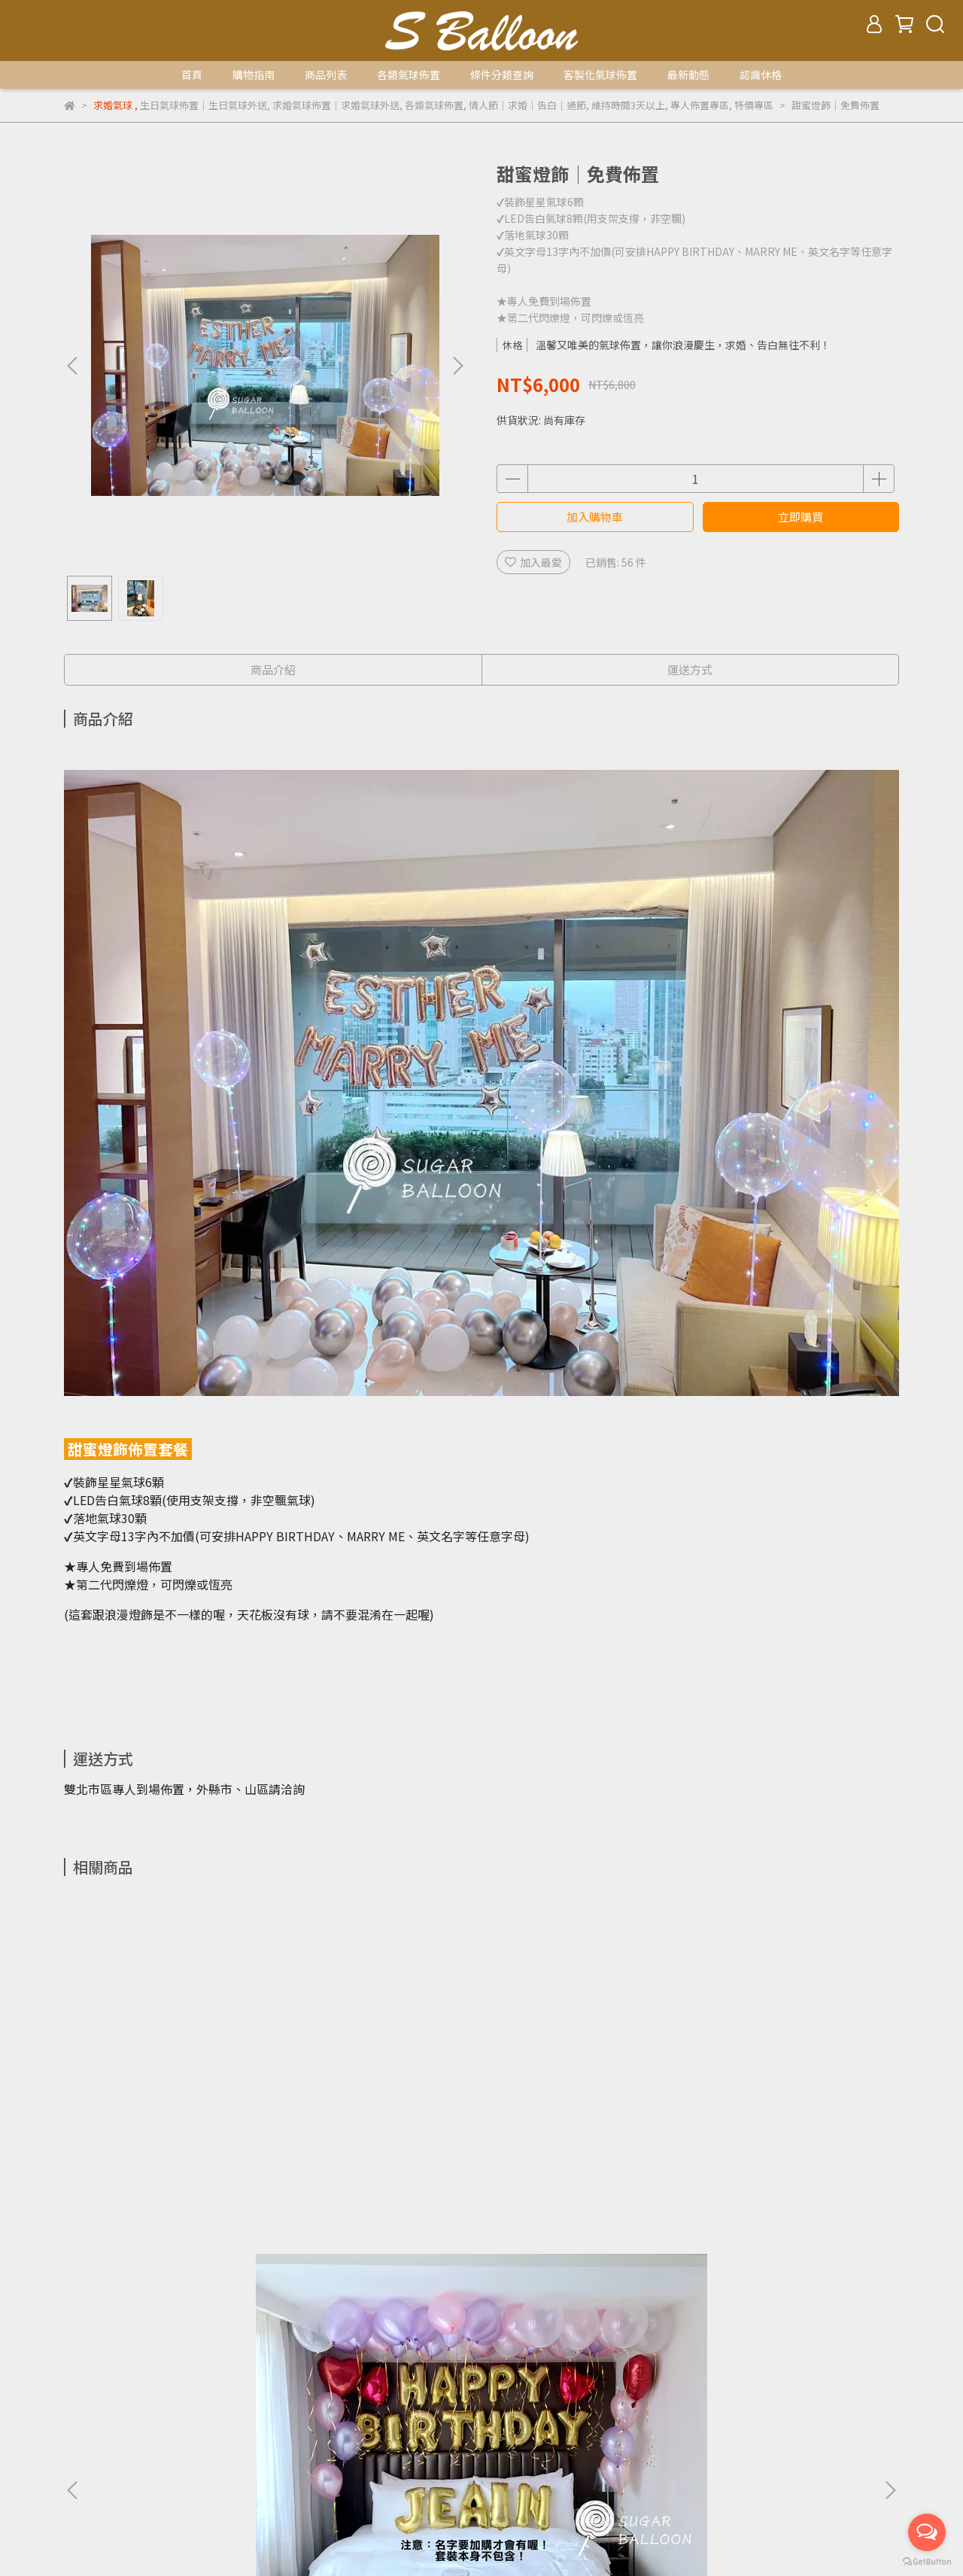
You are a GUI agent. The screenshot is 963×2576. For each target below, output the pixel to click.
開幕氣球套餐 (339, 2320)
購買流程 (85, 2394)
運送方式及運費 (161, 2394)
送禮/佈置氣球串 (102, 2338)
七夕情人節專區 (285, 2338)
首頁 (191, 74)
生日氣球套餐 (176, 2320)
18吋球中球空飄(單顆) (786, 2138)
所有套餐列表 (95, 2320)
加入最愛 (533, 562)
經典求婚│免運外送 (380, 2138)
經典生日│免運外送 (177, 2138)
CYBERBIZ (620, 2537)
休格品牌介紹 (410, 2394)
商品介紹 (273, 669)
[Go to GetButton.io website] (927, 2560)
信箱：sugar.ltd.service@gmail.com (153, 2465)
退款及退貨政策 (253, 2394)
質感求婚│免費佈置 (583, 2138)
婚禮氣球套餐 (420, 2320)
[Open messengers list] (927, 2532)
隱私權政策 (334, 2394)
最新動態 (688, 74)
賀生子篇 (491, 2320)
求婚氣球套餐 (258, 2320)
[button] (457, 366)
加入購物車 (595, 517)
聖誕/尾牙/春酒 (194, 2338)
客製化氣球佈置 (600, 74)
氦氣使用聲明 (491, 2394)
